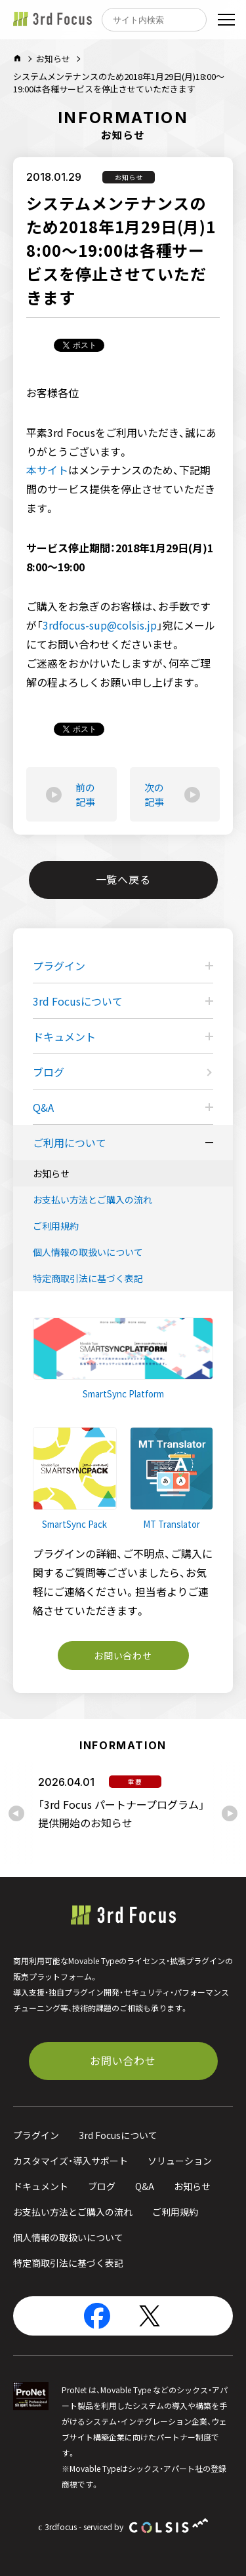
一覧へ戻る (123, 879)
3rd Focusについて (78, 1001)
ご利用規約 (56, 1225)
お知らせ (53, 58)
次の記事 (172, 794)
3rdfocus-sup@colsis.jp (100, 625)
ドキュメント (64, 1036)
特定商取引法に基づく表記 (88, 1278)
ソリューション (180, 2160)
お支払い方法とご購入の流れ (92, 1199)
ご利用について (69, 1142)
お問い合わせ (123, 1655)
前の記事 (70, 794)
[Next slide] (229, 1813)
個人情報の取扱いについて (88, 1252)
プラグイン (59, 966)
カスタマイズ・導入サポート (70, 2160)
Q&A (43, 1107)
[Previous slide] (16, 1813)
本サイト (47, 470)
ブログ (48, 1072)
